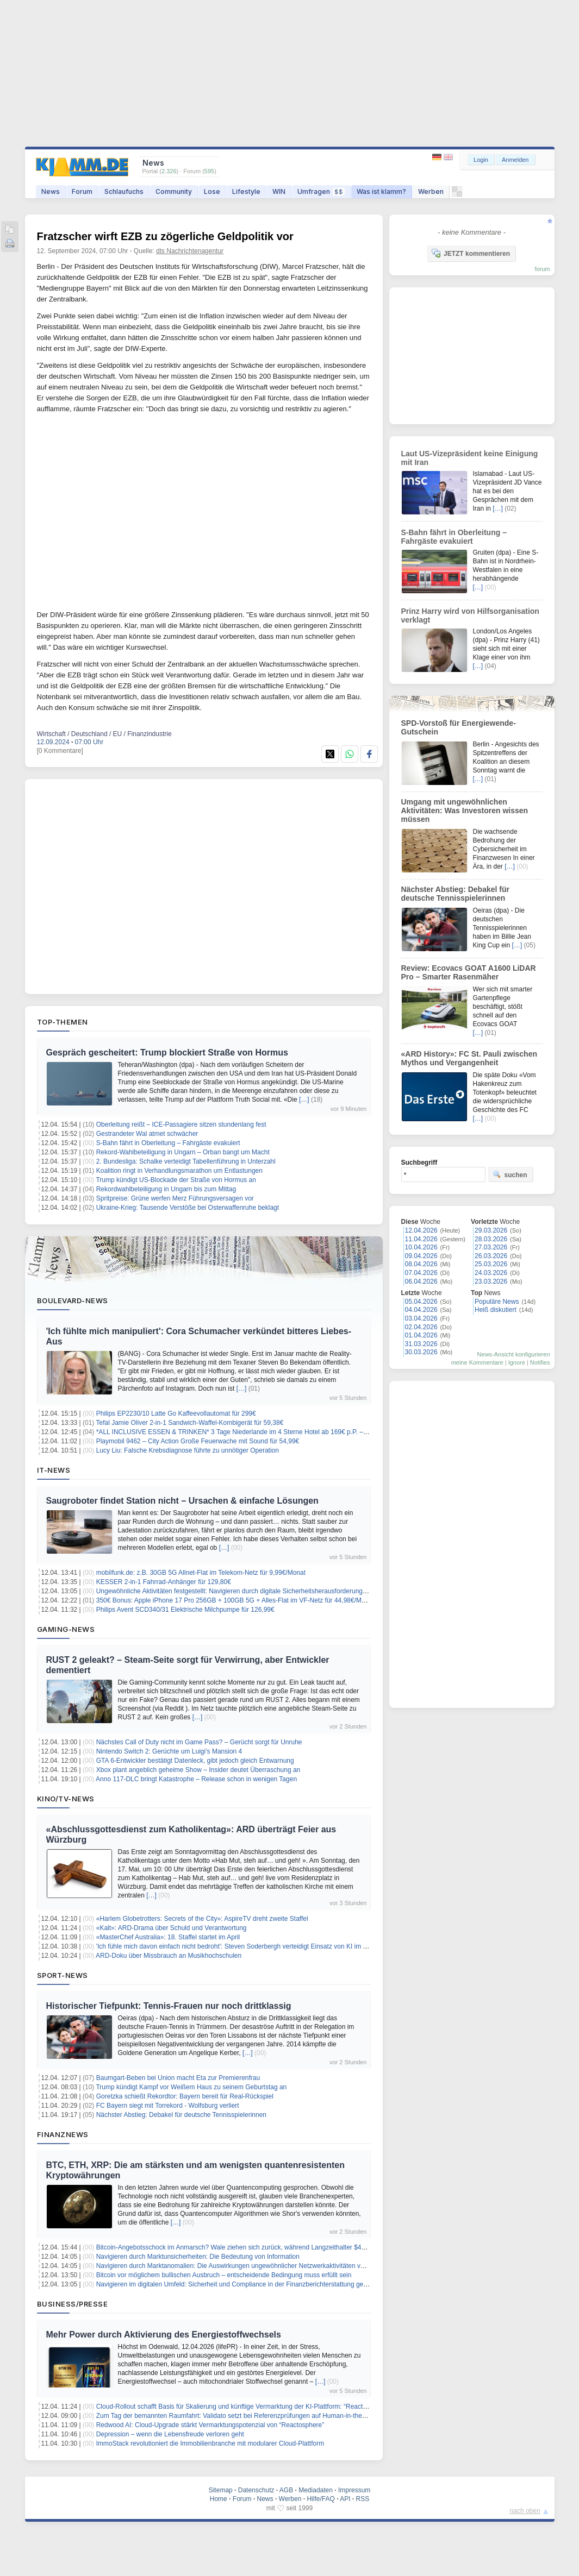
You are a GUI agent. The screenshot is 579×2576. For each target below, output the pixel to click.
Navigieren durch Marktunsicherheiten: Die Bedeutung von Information (198, 2256)
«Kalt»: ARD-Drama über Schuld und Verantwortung (171, 1928)
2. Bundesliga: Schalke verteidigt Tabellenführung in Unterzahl (186, 1161)
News (50, 191)
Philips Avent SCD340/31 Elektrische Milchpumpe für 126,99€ (185, 1609)
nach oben (525, 2511)
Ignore (516, 1362)
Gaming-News (66, 1629)
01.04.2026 (421, 1335)
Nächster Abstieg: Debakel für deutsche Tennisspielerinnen (181, 2115)
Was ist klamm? (381, 191)
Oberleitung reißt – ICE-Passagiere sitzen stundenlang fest (181, 1124)
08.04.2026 (421, 1264)
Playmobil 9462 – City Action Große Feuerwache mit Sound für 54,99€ (198, 1441)
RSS (363, 2499)
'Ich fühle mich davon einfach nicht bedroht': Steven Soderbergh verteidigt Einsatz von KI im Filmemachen (249, 1946)
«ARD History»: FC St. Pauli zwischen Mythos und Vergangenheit (469, 1058)
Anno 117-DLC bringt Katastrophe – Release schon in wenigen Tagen (196, 1779)
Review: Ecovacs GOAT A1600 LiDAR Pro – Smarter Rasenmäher (468, 972)
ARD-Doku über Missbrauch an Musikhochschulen (168, 1955)
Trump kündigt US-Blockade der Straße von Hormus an (176, 1180)
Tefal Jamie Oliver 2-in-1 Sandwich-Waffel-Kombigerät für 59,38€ (189, 1423)
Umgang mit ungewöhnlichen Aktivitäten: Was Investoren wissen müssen (464, 810)
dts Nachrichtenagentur (189, 251)
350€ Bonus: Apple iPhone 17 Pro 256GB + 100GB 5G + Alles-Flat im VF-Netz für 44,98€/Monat (235, 1600)
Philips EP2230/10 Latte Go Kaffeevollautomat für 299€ (176, 1413)
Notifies (540, 1362)
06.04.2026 (421, 1281)
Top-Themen (62, 1021)
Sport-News (62, 1975)
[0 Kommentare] (60, 751)
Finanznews (63, 2134)
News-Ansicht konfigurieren (513, 1354)
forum (542, 269)
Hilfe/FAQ (320, 2499)
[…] (304, 1099)
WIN (278, 191)
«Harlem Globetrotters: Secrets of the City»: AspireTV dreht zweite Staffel (202, 1918)
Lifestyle (246, 191)
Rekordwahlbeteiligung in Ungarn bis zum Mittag (166, 1189)
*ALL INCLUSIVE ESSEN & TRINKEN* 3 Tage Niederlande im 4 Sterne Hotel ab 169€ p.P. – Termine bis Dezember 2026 (271, 1432)
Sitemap (221, 2490)
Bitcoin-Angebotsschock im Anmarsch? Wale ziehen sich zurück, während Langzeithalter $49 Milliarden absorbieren (263, 2247)
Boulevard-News (72, 1300)
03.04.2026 (421, 1318)
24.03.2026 (491, 1273)
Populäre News (497, 1301)
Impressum (354, 2490)
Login (481, 159)
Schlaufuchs (124, 191)
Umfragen (321, 191)
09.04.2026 (421, 1256)
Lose (212, 191)
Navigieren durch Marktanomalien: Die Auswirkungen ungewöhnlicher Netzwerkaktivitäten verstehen (241, 2266)
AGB (286, 2490)
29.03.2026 (491, 1230)
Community (173, 191)
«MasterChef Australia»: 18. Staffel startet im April (168, 1937)
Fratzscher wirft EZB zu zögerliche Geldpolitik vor (165, 236)
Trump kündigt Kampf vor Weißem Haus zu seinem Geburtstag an (191, 2087)
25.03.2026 (491, 1264)
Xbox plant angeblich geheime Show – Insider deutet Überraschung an (198, 1770)
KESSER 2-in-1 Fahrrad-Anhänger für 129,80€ (163, 1582)
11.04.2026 (421, 1239)
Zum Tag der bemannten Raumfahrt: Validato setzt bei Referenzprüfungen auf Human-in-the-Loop (237, 2416)
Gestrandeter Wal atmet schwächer (147, 1134)
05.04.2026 (421, 1301)
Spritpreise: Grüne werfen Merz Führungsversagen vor (175, 1198)
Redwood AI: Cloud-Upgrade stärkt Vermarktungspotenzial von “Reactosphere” (210, 2425)
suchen (510, 1174)
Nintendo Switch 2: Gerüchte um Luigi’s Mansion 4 (169, 1751)
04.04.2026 (421, 1310)
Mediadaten (315, 2490)
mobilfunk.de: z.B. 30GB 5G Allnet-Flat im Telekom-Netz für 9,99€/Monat (201, 1572)
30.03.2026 (421, 1352)
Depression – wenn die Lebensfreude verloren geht (170, 2434)
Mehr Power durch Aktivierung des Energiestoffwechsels (163, 2334)
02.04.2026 (421, 1327)
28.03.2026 (491, 1239)
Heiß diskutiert (495, 1310)
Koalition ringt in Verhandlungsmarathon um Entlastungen (179, 1170)
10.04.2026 (421, 1247)
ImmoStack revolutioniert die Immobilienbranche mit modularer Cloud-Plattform (210, 2443)
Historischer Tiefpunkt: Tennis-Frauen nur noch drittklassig (168, 2005)
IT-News (54, 1470)
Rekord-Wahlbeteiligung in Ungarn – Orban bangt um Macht (183, 1152)
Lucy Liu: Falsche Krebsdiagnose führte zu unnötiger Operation (187, 1450)
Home (218, 2499)
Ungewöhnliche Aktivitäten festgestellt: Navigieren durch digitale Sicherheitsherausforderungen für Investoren (254, 1591)
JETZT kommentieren (471, 253)
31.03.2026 (421, 1344)
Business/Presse (72, 2303)
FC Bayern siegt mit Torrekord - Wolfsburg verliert (167, 2105)
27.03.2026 (491, 1247)
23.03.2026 (491, 1281)
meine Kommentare (477, 1362)
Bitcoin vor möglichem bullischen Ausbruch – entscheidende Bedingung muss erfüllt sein (224, 2275)
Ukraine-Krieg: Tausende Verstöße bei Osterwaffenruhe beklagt (187, 1207)
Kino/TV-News (66, 1798)
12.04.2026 (421, 1230)
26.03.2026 (491, 1256)
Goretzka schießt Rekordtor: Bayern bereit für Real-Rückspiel (184, 2096)
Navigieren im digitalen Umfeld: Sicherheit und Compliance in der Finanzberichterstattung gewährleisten (246, 2284)
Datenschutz (256, 2490)
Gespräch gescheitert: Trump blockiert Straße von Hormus (167, 1052)
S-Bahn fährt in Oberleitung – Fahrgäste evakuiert (168, 1143)
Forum (82, 191)
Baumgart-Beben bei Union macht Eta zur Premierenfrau (178, 2078)
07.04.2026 (421, 1273)
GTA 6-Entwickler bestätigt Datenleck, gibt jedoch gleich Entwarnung (195, 1760)
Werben (431, 191)
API (345, 2499)
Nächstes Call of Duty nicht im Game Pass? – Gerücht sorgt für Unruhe (199, 1742)
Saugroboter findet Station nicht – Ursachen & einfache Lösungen (182, 1500)
